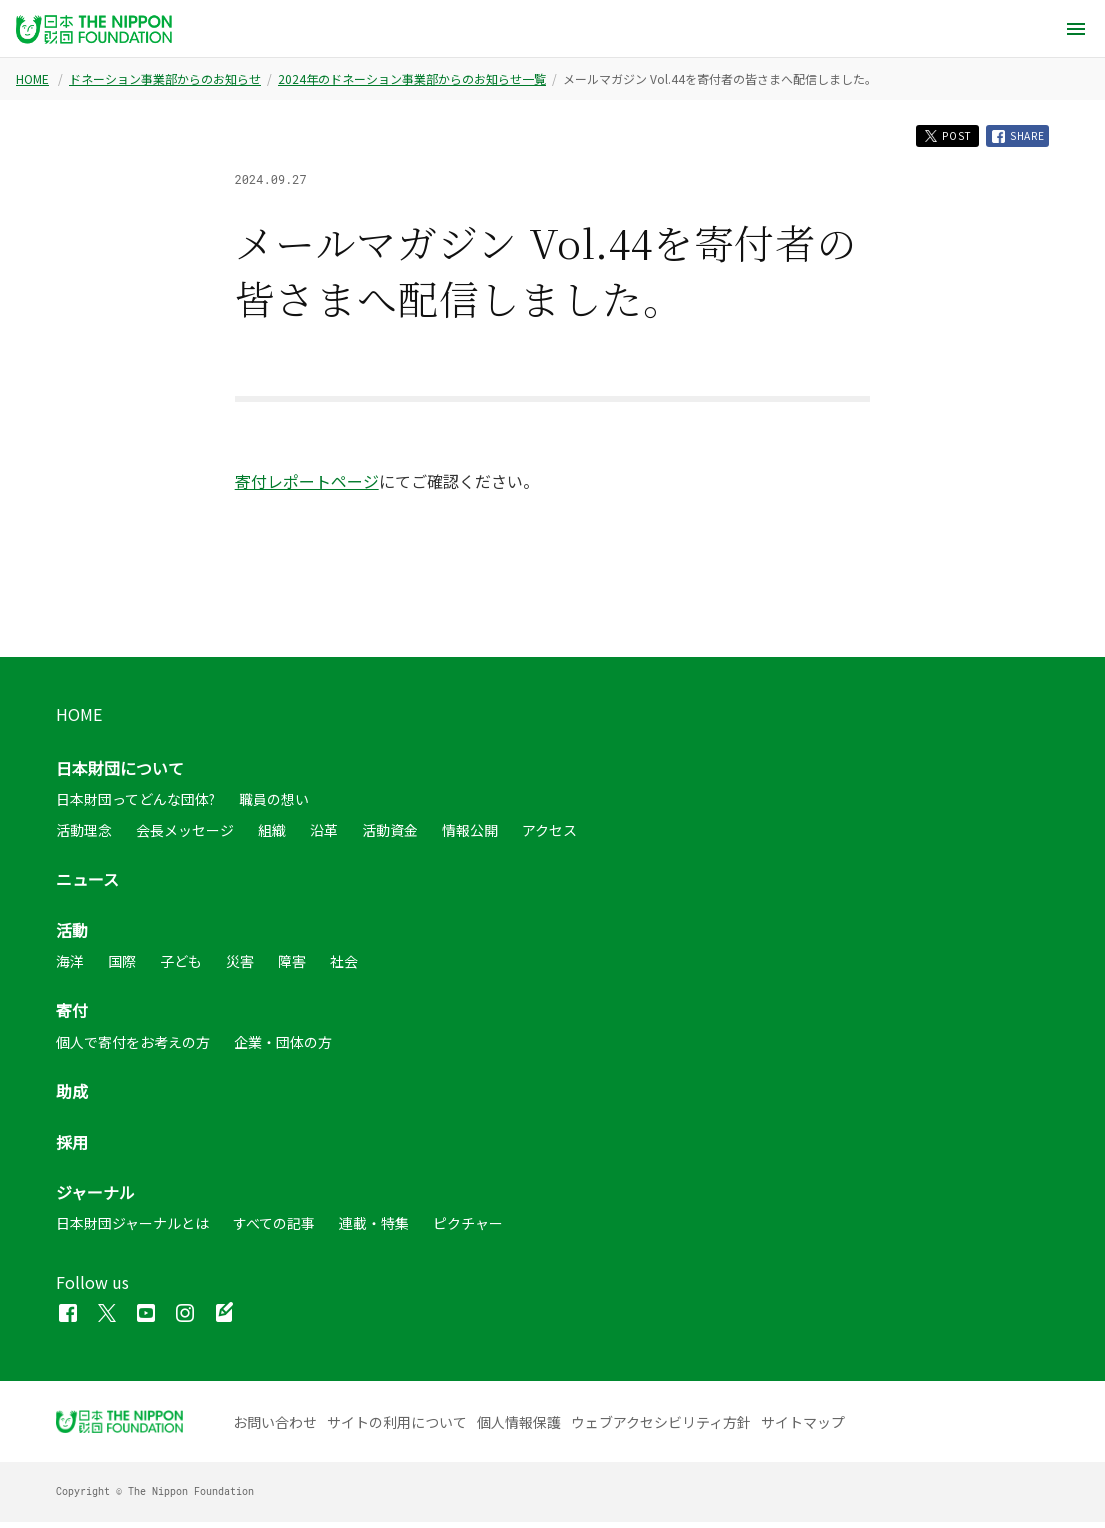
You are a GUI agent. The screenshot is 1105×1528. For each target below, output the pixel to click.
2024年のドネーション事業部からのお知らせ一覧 (412, 79)
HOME (32, 79)
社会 (344, 967)
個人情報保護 (519, 1428)
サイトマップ (803, 1428)
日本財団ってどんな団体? (135, 806)
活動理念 (84, 836)
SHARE (1012, 139)
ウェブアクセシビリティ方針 (661, 1428)
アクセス (549, 836)
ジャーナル (95, 1198)
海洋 (70, 967)
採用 (72, 1148)
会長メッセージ (185, 836)
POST (928, 138)
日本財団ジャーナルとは (132, 1229)
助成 (72, 1097)
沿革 (324, 836)
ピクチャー (468, 1229)
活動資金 (390, 836)
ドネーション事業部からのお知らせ (165, 79)
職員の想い (274, 806)
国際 (122, 967)
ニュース (87, 885)
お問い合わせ (275, 1428)
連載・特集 (374, 1229)
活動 (72, 936)
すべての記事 (274, 1229)
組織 (272, 836)
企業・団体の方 (283, 1048)
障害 (292, 967)
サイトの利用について (397, 1428)
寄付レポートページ (307, 487)
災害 (240, 967)
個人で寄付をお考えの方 (133, 1048)
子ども (181, 967)
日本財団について (120, 774)
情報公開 (470, 836)
